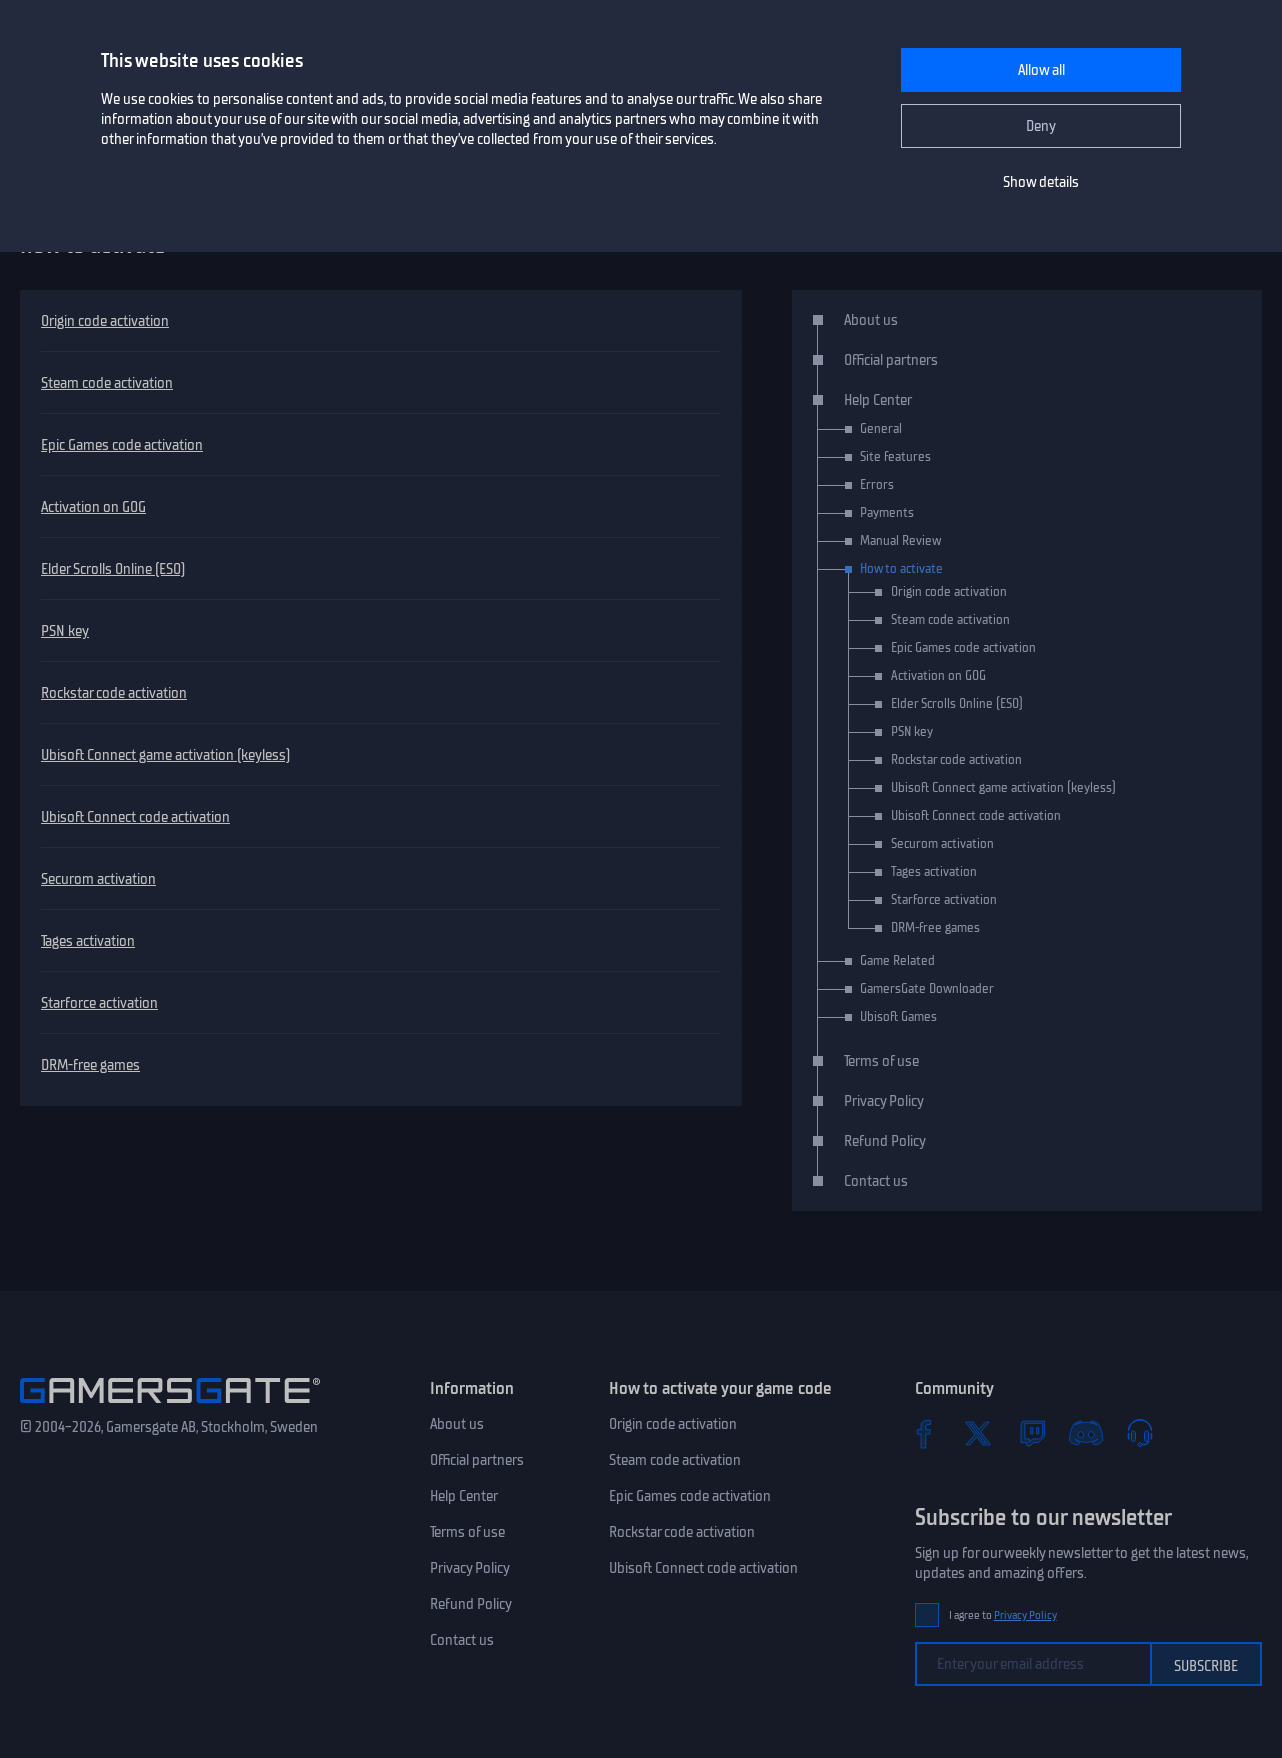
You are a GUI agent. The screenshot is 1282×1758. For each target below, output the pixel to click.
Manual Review (900, 540)
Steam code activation (107, 383)
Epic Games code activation (122, 445)
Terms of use (881, 1061)
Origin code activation (105, 321)
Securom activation (98, 879)
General (881, 428)
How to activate (901, 568)
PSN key (65, 631)
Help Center (878, 400)
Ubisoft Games (898, 1016)
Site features (895, 456)
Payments (887, 512)
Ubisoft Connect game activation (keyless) (165, 755)
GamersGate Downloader (927, 988)
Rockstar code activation (114, 693)
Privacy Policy (884, 1101)
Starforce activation (99, 1003)
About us (871, 320)
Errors (877, 484)
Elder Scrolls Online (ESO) (113, 569)
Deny (1041, 126)
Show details (1041, 182)
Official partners (891, 360)
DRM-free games (90, 1065)
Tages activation (88, 941)
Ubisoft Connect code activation (135, 817)
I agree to (1003, 1615)
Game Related (897, 960)
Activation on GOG (93, 507)
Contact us (876, 1181)
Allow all (1041, 70)
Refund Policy (885, 1141)
